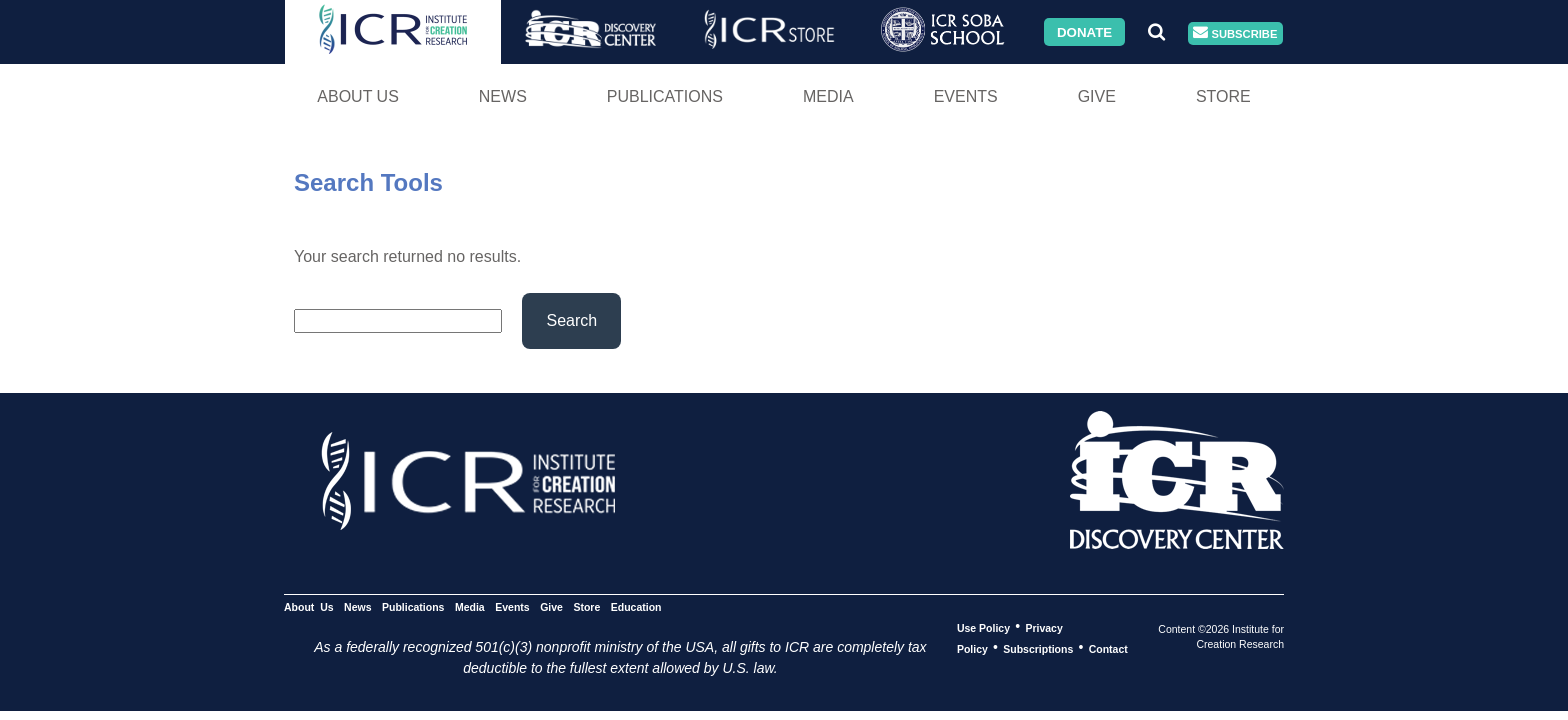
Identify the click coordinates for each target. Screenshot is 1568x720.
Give (1097, 96)
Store (1223, 96)
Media (828, 96)
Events (966, 96)
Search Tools (368, 182)
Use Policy (983, 627)
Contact (1108, 648)
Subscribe (1235, 33)
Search (571, 320)
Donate (1084, 31)
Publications (665, 96)
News (503, 96)
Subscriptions (1038, 648)
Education (636, 606)
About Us (358, 96)
